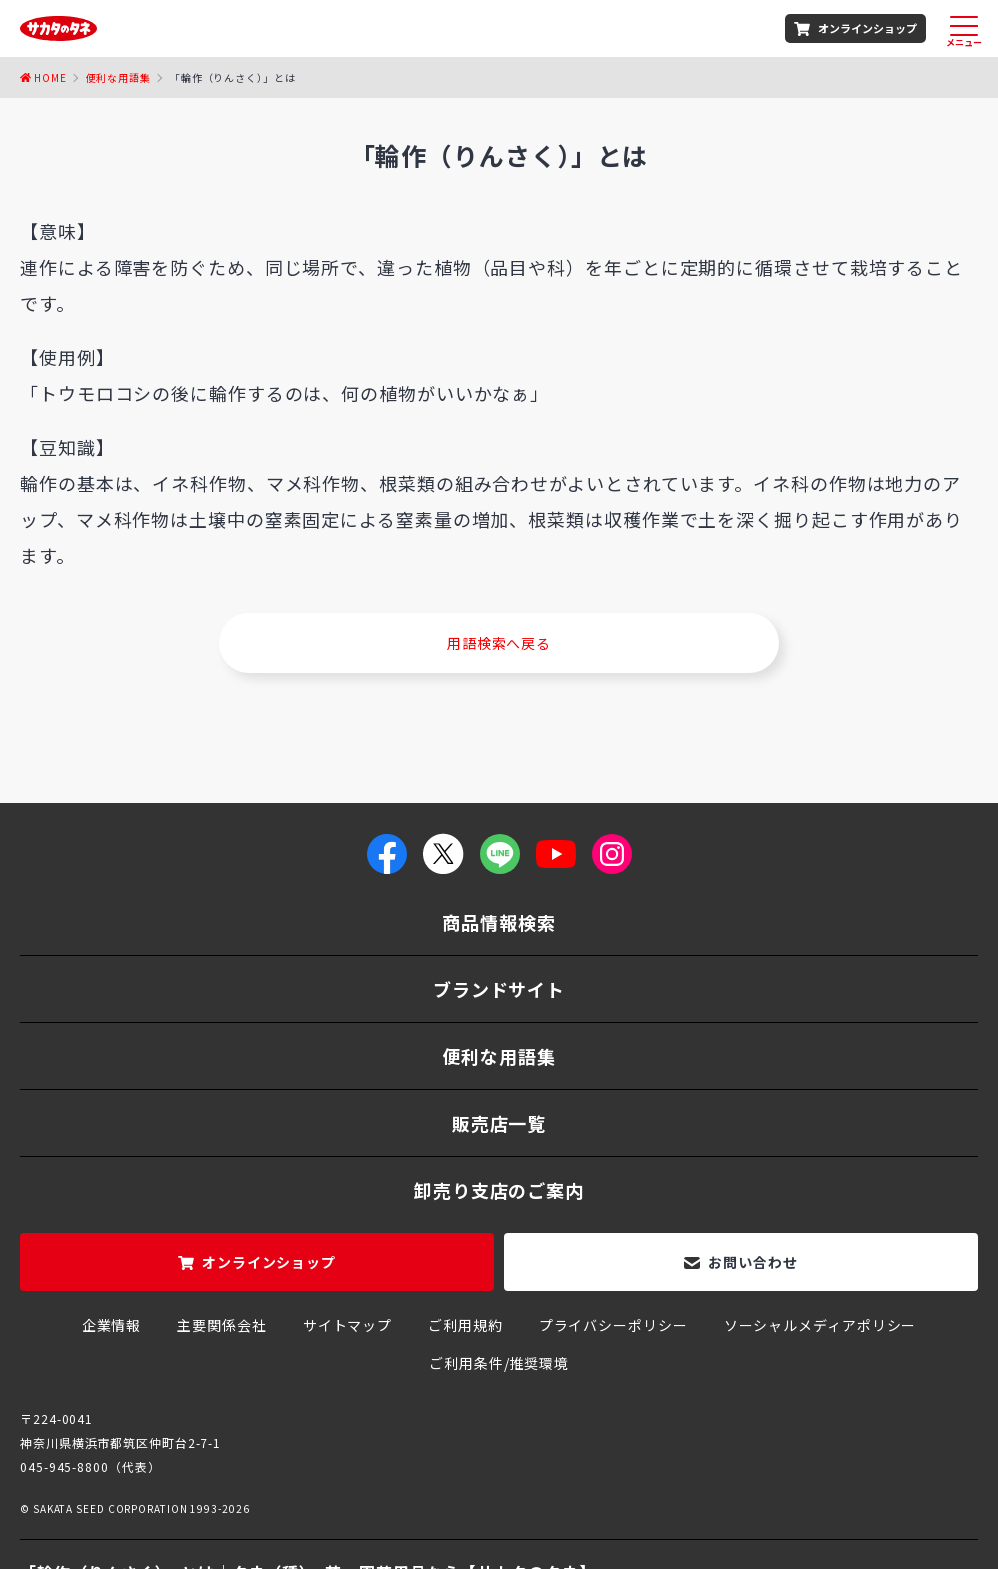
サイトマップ (347, 1325)
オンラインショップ (867, 28)
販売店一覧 (499, 1123)
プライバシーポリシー (613, 1325)
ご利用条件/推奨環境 (499, 1363)
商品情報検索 (498, 922)
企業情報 (112, 1325)
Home (50, 77)
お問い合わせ (752, 1262)
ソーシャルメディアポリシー (820, 1325)
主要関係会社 (221, 1325)
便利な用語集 (118, 77)
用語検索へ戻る (499, 643)
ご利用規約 (465, 1325)
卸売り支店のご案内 (499, 1190)
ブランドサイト (499, 989)
